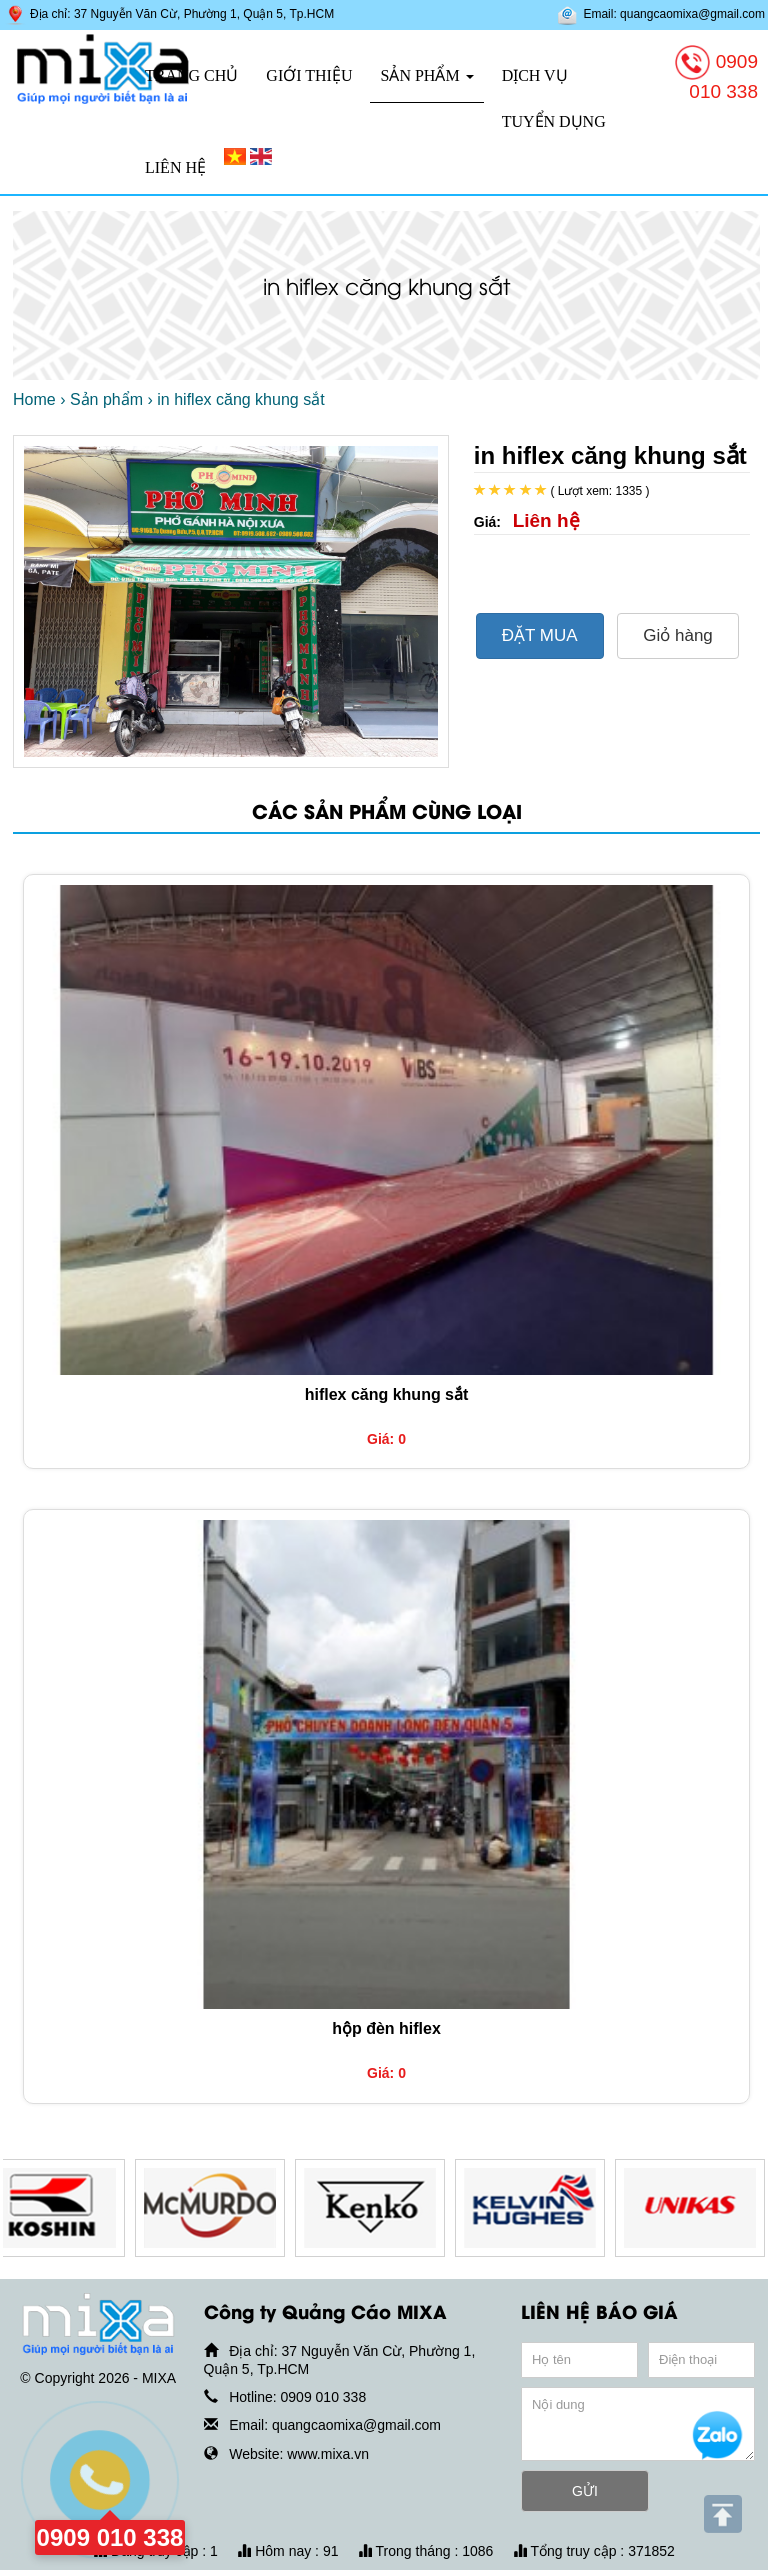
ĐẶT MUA (540, 635)
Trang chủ (191, 75)
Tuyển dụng (554, 121)
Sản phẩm (426, 75)
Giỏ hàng (678, 635)
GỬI (585, 2491)
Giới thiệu (309, 75)
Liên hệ (175, 167)
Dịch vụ (535, 75)
